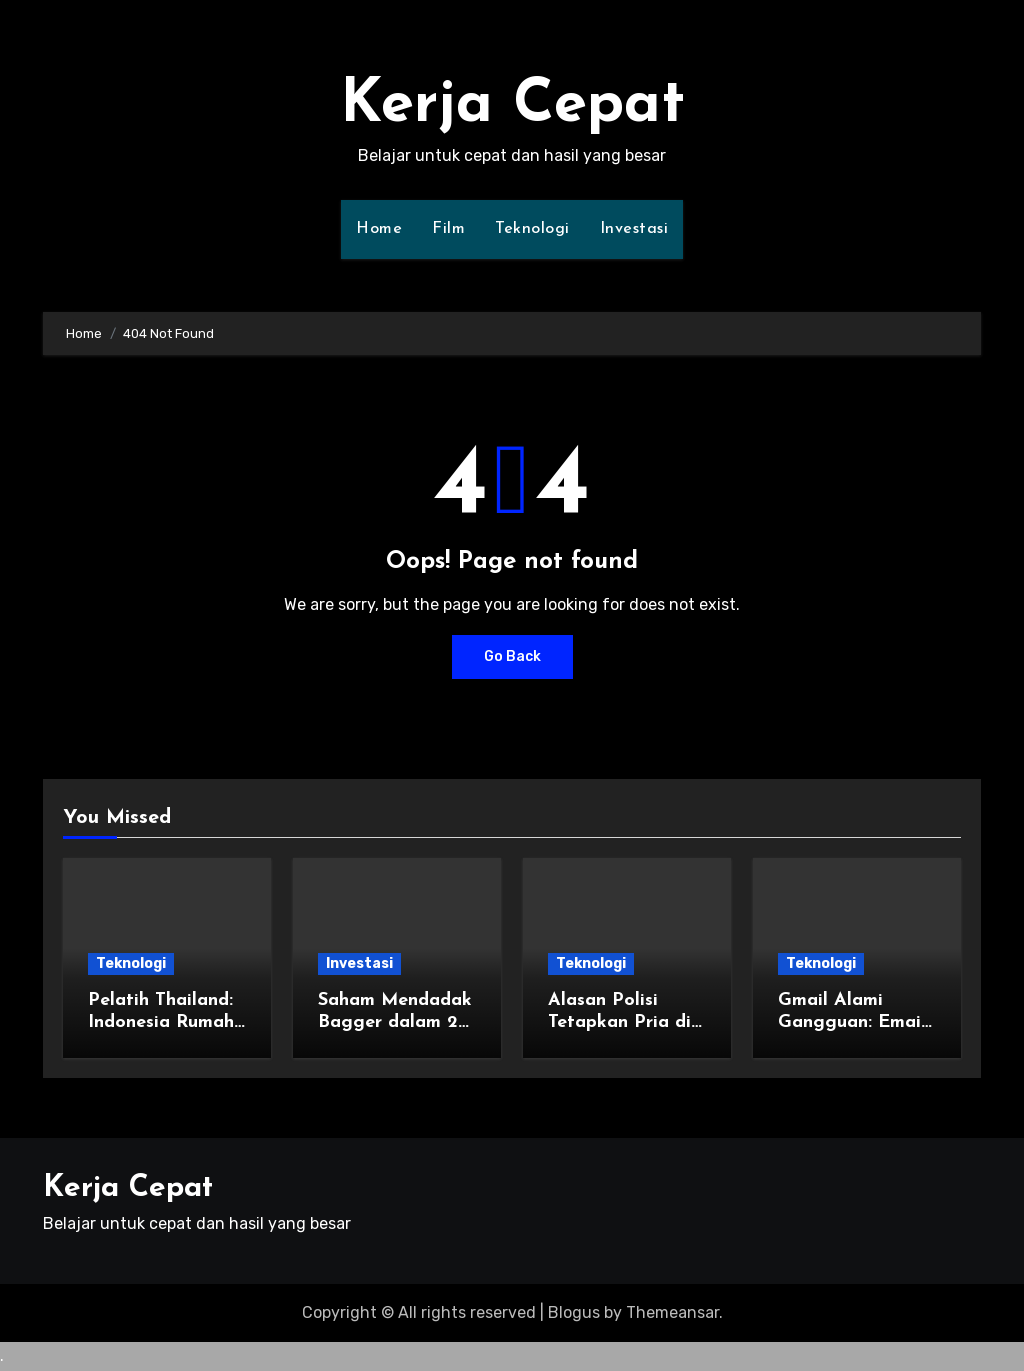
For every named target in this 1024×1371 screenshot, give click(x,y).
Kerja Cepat (512, 106)
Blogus (574, 1312)
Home (379, 229)
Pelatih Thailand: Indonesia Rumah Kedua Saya (161, 1022)
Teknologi (532, 229)
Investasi (634, 229)
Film (448, 229)
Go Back (512, 656)
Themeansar (672, 1312)
